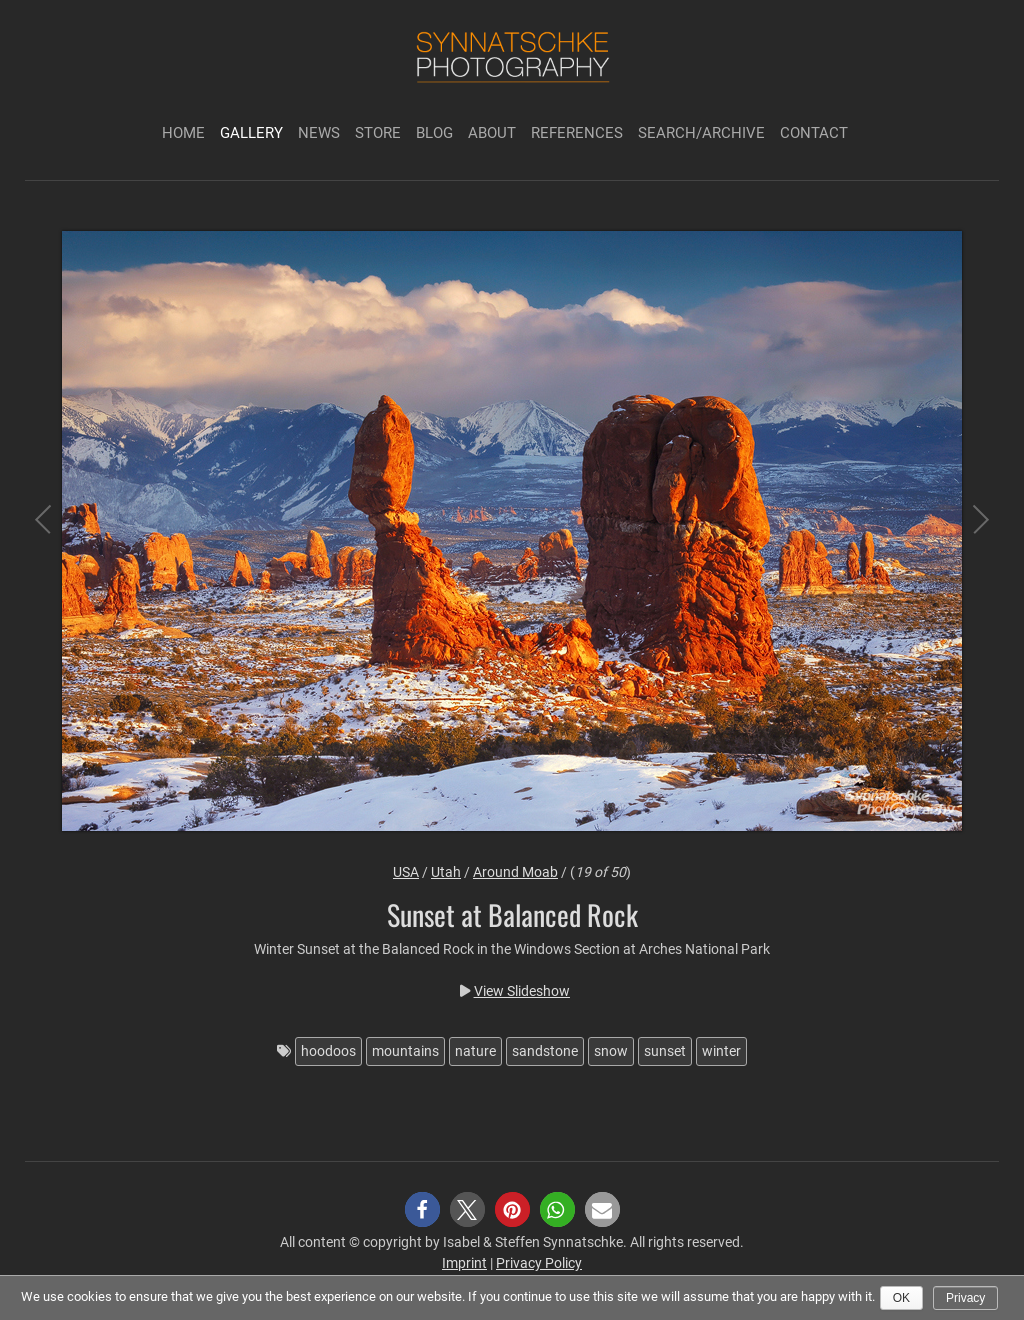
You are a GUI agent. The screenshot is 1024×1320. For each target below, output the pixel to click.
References (577, 133)
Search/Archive (701, 133)
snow (611, 1051)
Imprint (464, 1263)
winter (721, 1051)
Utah (446, 872)
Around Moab (515, 872)
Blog (434, 133)
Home (183, 133)
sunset (665, 1051)
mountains (405, 1051)
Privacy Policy (539, 1263)
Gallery (251, 133)
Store (378, 133)
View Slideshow (522, 991)
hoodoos (328, 1051)
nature (475, 1051)
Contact (814, 133)
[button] (422, 1209)
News (319, 133)
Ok (901, 1298)
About (492, 133)
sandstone (545, 1051)
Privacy (965, 1298)
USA (406, 872)
